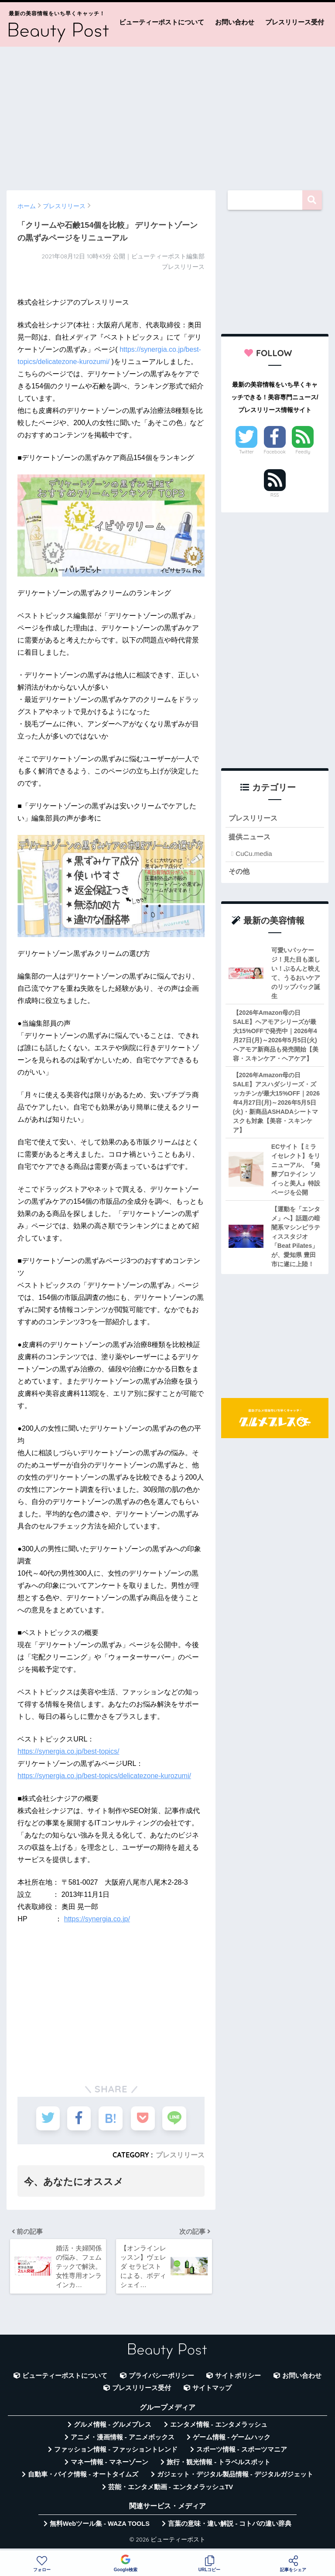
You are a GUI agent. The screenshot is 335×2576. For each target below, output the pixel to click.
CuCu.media (254, 854)
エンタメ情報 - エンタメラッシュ (218, 2428)
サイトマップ (212, 2391)
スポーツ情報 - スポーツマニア (241, 2453)
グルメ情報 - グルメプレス (112, 2428)
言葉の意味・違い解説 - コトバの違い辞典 (229, 2527)
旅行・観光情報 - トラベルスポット (218, 2466)
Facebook (274, 452)
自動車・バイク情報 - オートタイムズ (83, 2478)
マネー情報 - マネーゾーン (109, 2466)
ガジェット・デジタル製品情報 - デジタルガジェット (235, 2478)
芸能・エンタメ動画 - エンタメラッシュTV (170, 2490)
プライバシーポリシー (161, 2379)
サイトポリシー (238, 2379)
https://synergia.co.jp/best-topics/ (68, 1751)
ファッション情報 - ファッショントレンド (116, 2453)
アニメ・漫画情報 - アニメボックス (122, 2441)
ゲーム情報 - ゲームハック (231, 2441)
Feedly (303, 452)
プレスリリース (180, 2154)
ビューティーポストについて (161, 22)
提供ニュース (251, 837)
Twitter (246, 452)
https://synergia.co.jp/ (97, 1919)
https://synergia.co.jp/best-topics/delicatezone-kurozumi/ (104, 1775)
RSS (274, 495)
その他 (240, 872)
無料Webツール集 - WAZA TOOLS (100, 2527)
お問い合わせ (234, 22)
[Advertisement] (167, 114)
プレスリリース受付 (294, 22)
